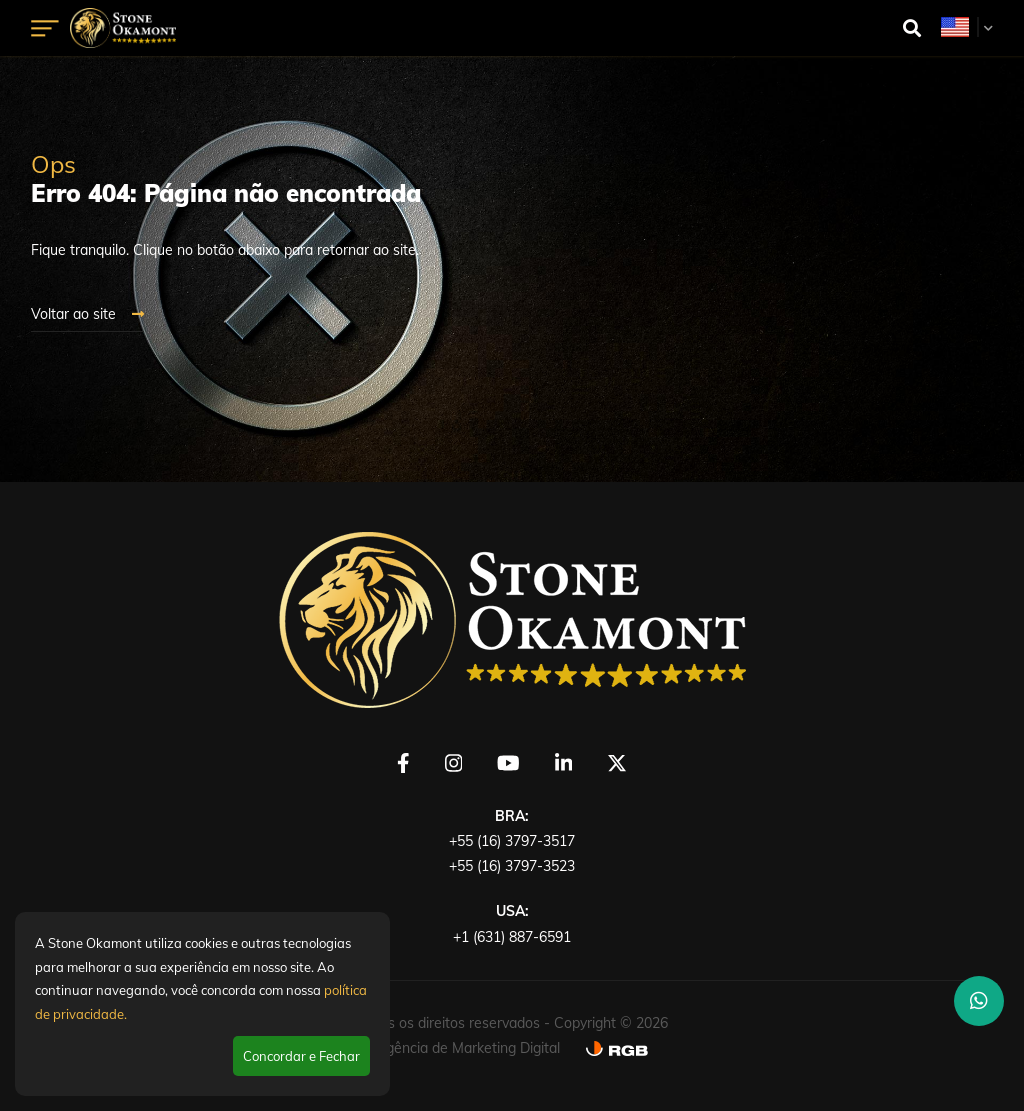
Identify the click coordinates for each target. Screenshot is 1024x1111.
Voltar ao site (87, 314)
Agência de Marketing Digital (468, 1048)
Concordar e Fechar (301, 1056)
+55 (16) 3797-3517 (512, 841)
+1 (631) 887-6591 (512, 937)
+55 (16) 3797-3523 (512, 866)
